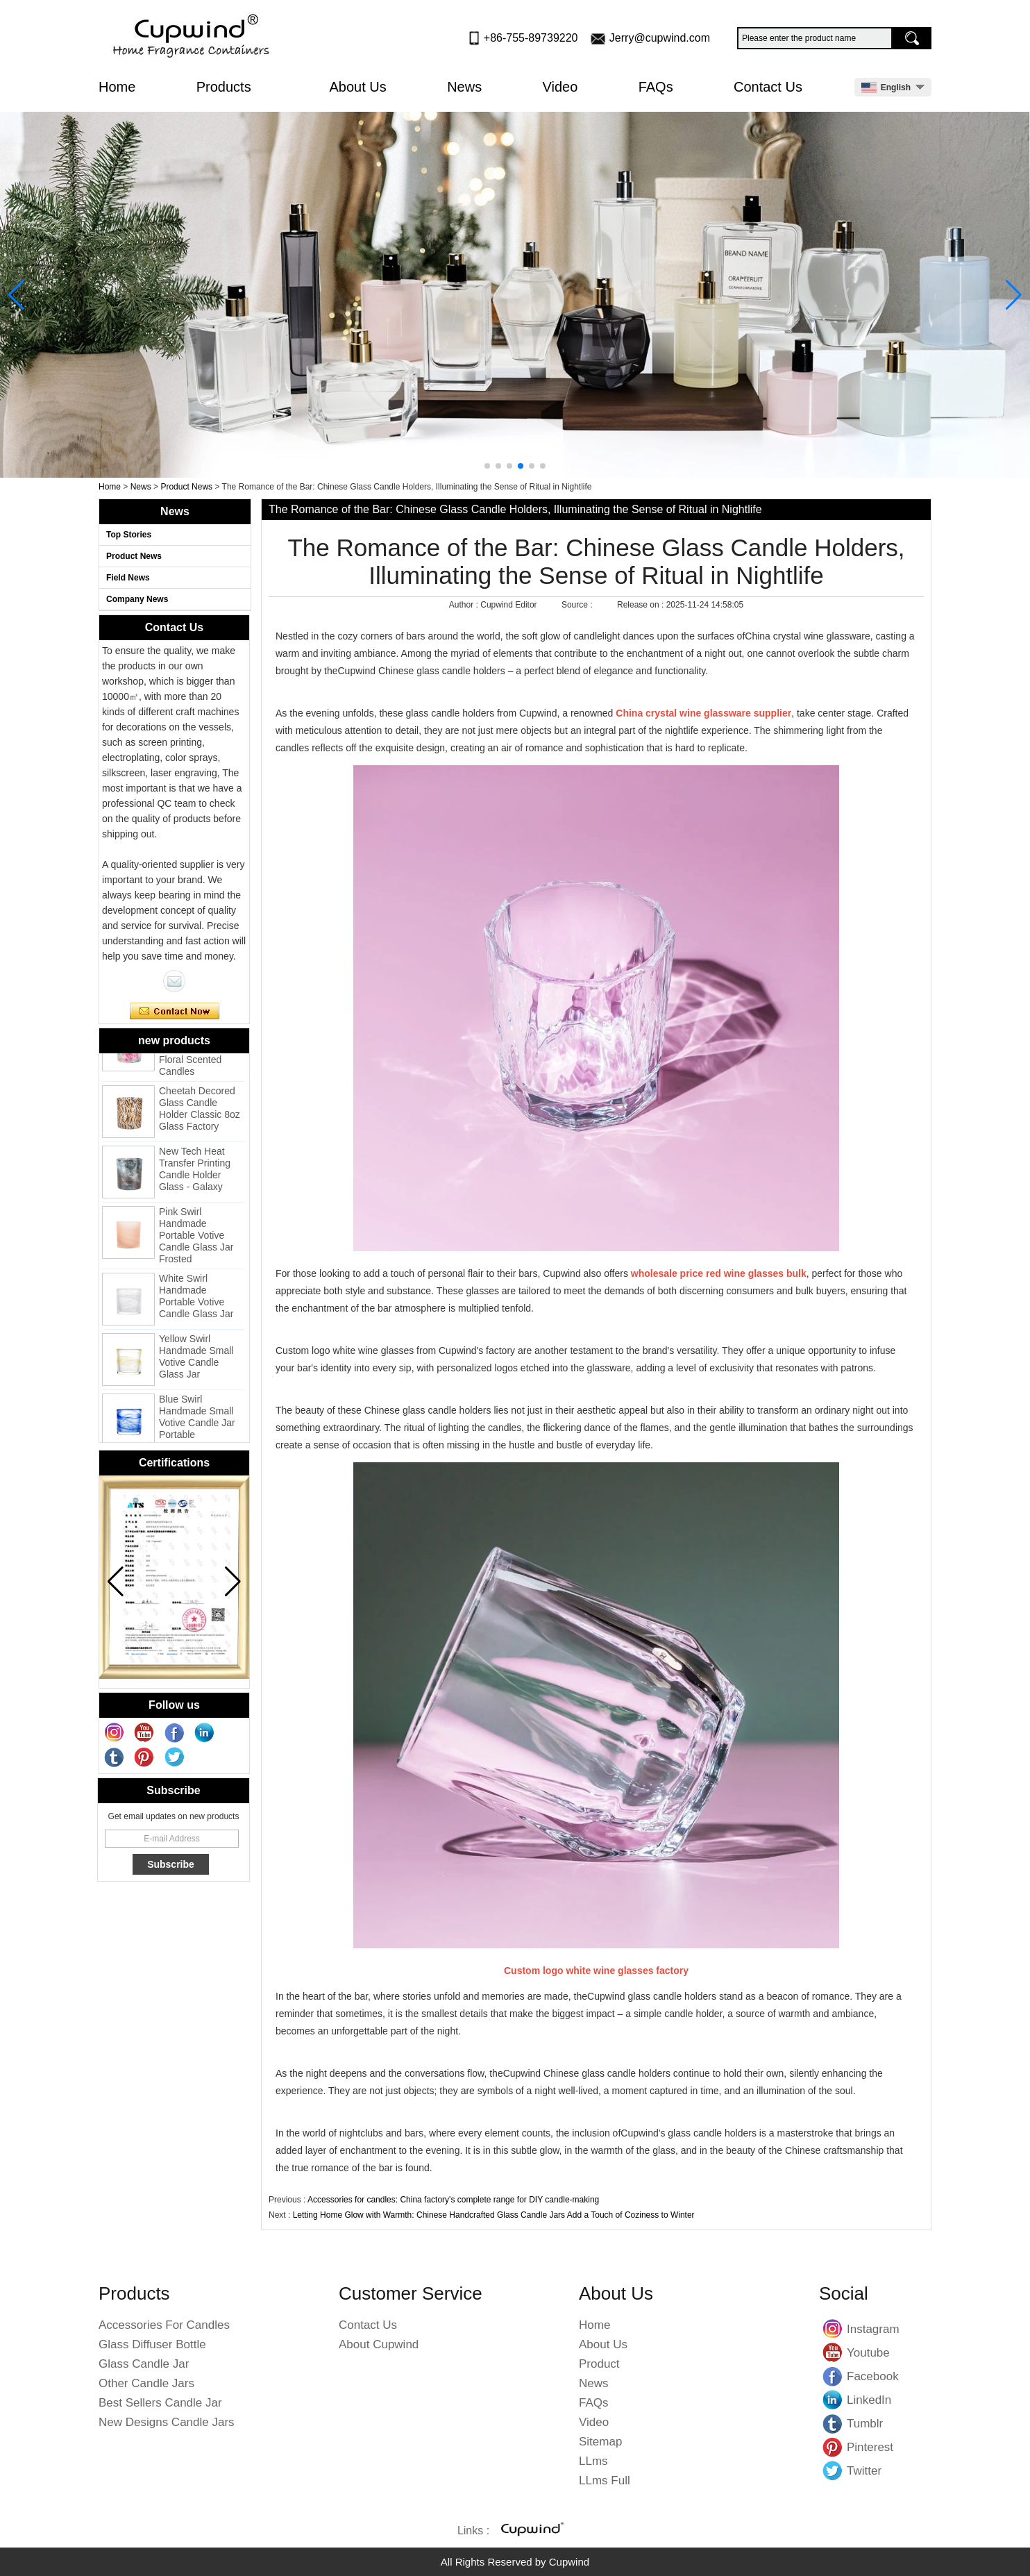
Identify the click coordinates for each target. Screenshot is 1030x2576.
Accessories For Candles (164, 2325)
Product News (186, 487)
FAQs (656, 86)
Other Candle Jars (146, 2383)
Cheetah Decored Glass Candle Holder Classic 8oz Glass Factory (199, 1112)
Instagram (833, 2328)
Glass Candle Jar (144, 2363)
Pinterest (833, 2446)
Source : (578, 605)
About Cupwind (379, 2344)
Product (599, 2363)
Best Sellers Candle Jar (160, 2402)
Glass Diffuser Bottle (152, 2344)
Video (560, 86)
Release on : (641, 605)
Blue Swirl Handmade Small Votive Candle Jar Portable (197, 1420)
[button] (487, 466)
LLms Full (604, 2480)
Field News (128, 578)
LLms (593, 2461)
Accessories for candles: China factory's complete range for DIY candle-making (453, 2200)
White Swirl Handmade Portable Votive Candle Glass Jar (196, 1299)
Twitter (833, 2470)
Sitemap (600, 2441)
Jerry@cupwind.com (659, 38)
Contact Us (768, 86)
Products (232, 86)
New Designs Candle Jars (167, 2422)
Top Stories (128, 535)
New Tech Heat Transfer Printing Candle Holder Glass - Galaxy (194, 1172)
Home (117, 86)
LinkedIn (833, 2399)
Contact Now (174, 1012)
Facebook (833, 2376)
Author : (464, 605)
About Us (358, 86)
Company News (137, 599)
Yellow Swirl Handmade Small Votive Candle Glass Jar (196, 1360)
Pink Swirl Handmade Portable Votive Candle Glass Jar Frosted (196, 1239)
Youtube (833, 2352)
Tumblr (833, 2423)
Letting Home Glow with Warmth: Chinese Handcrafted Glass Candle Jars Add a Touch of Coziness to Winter (494, 2215)
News (464, 86)
